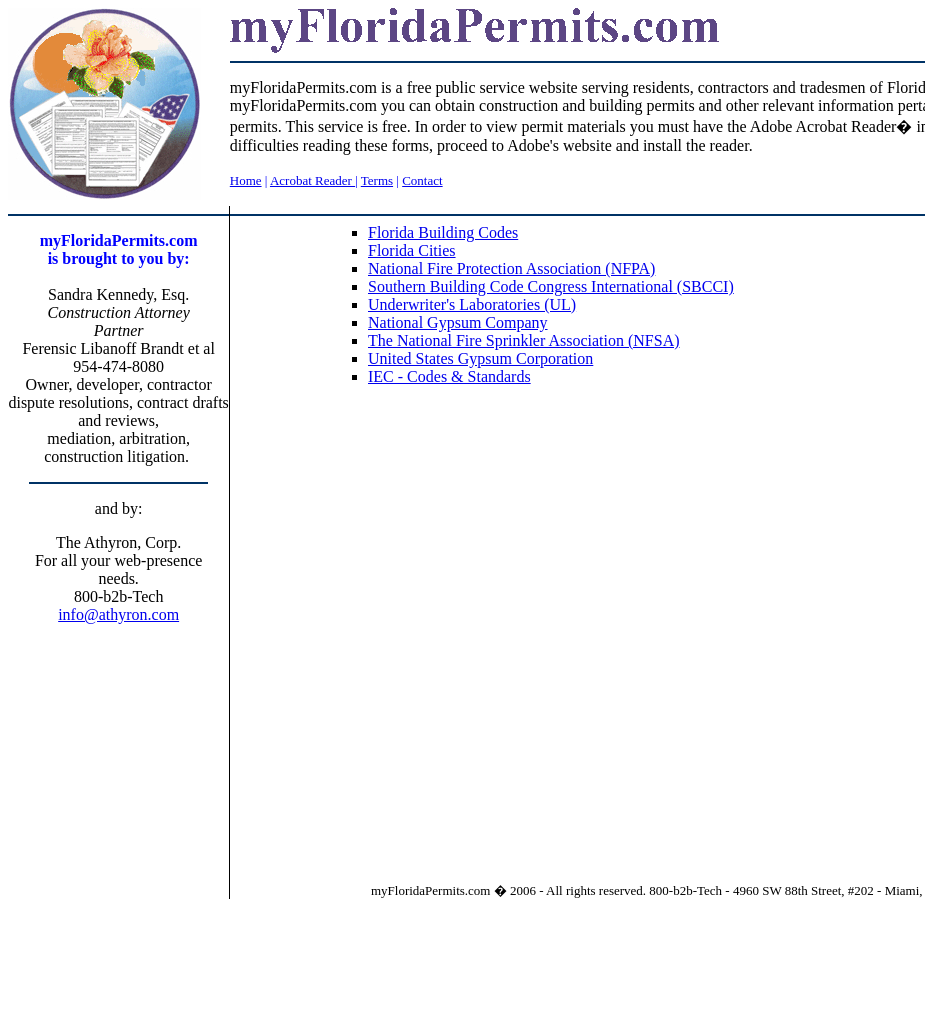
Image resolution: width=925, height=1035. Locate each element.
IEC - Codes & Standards (449, 376)
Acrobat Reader (312, 180)
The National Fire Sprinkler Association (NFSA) (524, 340)
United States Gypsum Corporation (480, 358)
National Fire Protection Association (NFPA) (511, 268)
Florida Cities (412, 250)
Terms (377, 180)
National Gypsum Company (458, 322)
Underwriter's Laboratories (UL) (472, 304)
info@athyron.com (118, 614)
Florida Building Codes (443, 232)
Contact (422, 180)
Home (246, 180)
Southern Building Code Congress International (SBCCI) (551, 286)
